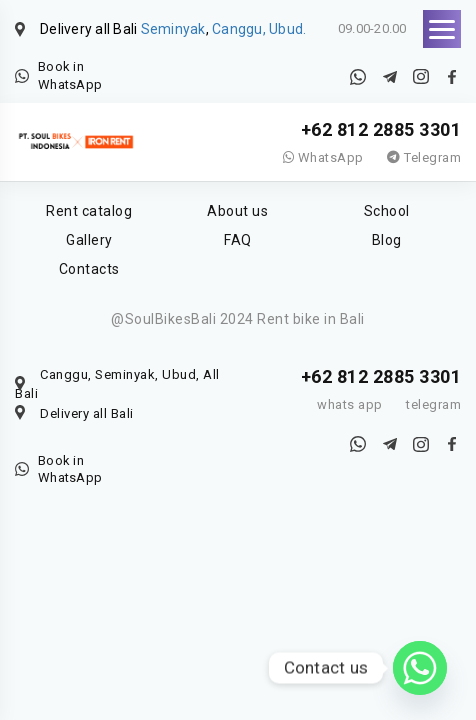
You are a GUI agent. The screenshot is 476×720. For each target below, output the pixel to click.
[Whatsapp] (420, 668)
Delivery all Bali (87, 413)
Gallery (89, 240)
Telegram (424, 157)
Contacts (89, 269)
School (387, 211)
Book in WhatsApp (70, 75)
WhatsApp (323, 157)
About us (237, 211)
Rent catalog (89, 211)
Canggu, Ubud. (259, 29)
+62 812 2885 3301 (381, 129)
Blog (387, 240)
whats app (350, 404)
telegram (433, 404)
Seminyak (173, 29)
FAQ (238, 240)
